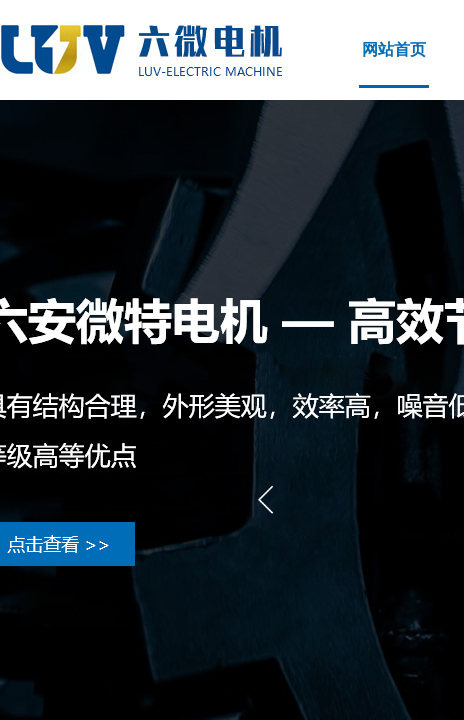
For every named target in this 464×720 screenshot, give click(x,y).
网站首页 (394, 49)
